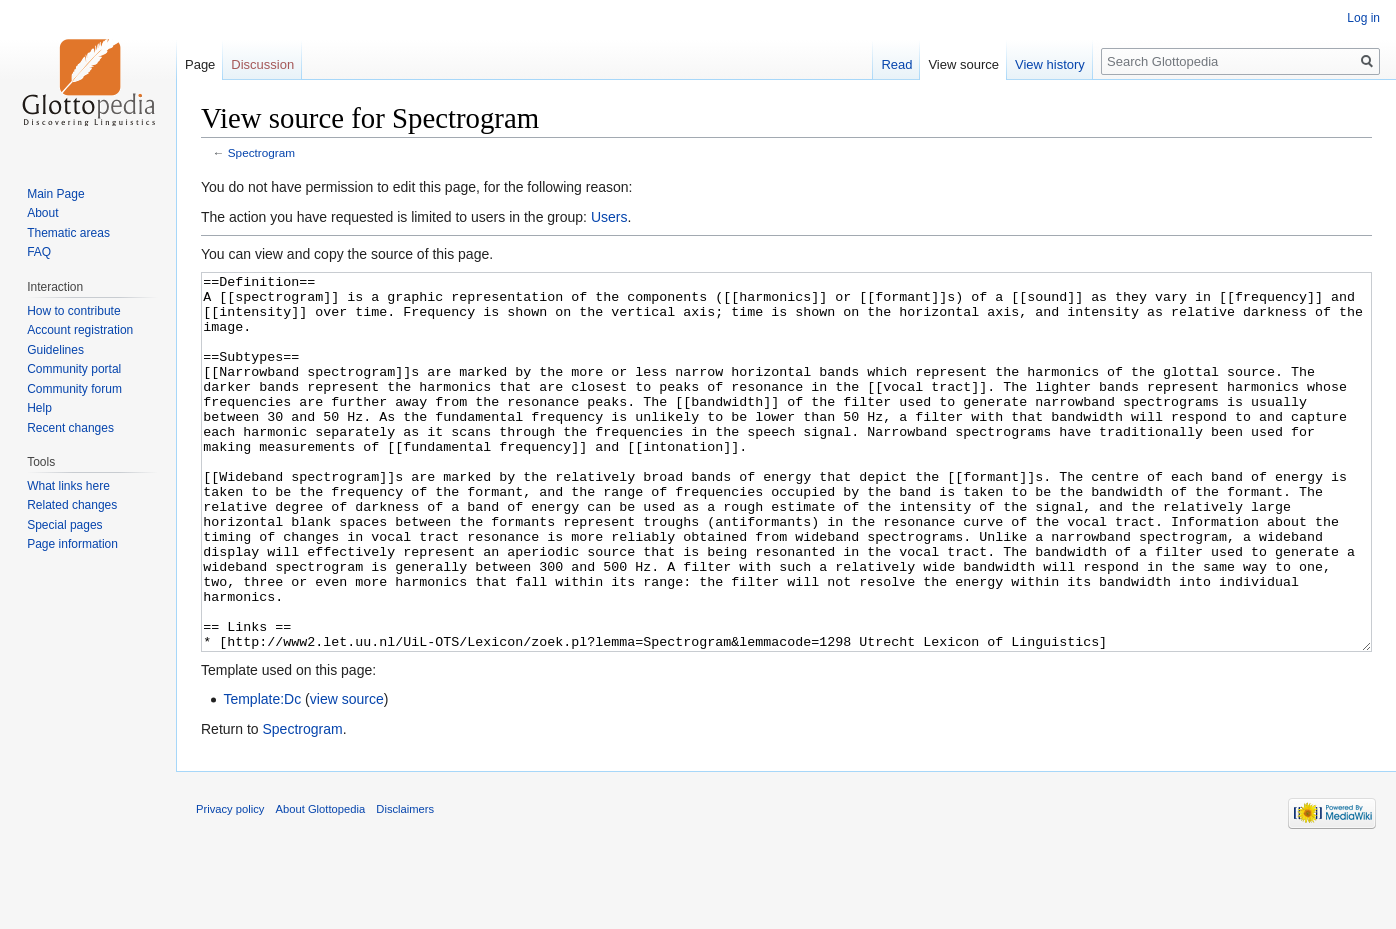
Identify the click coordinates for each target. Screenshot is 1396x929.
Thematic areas (68, 233)
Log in (1363, 18)
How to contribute (73, 311)
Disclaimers (405, 884)
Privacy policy (230, 884)
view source (347, 774)
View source (963, 64)
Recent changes (70, 428)
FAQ (39, 252)
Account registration (80, 330)
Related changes (72, 505)
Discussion (262, 64)
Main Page (55, 194)
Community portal (74, 369)
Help (39, 408)
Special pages (64, 525)
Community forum (74, 389)
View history (1050, 64)
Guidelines (55, 350)
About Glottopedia (321, 884)
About (42, 213)
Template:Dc (262, 774)
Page (200, 64)
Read (896, 64)
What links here (68, 486)
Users (609, 217)
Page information (72, 544)
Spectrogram (261, 152)
